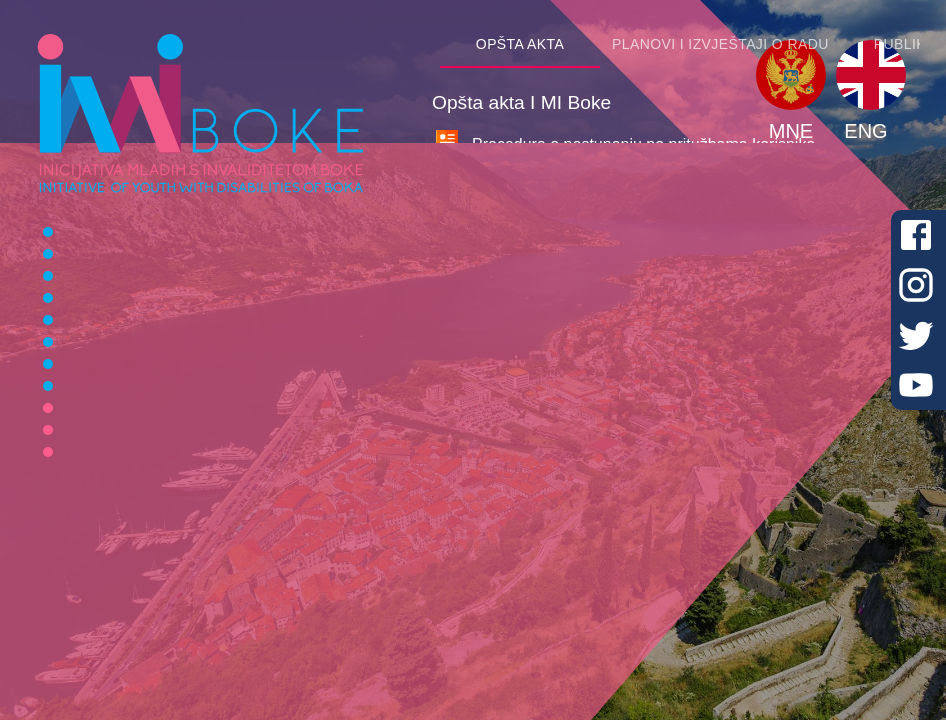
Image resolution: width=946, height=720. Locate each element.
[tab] (520, 44)
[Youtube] (916, 385)
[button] (791, 75)
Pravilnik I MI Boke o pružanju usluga (603, 270)
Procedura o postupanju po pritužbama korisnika (643, 144)
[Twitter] (916, 335)
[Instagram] (916, 285)
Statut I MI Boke (529, 184)
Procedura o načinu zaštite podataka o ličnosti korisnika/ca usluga (705, 310)
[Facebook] (916, 235)
